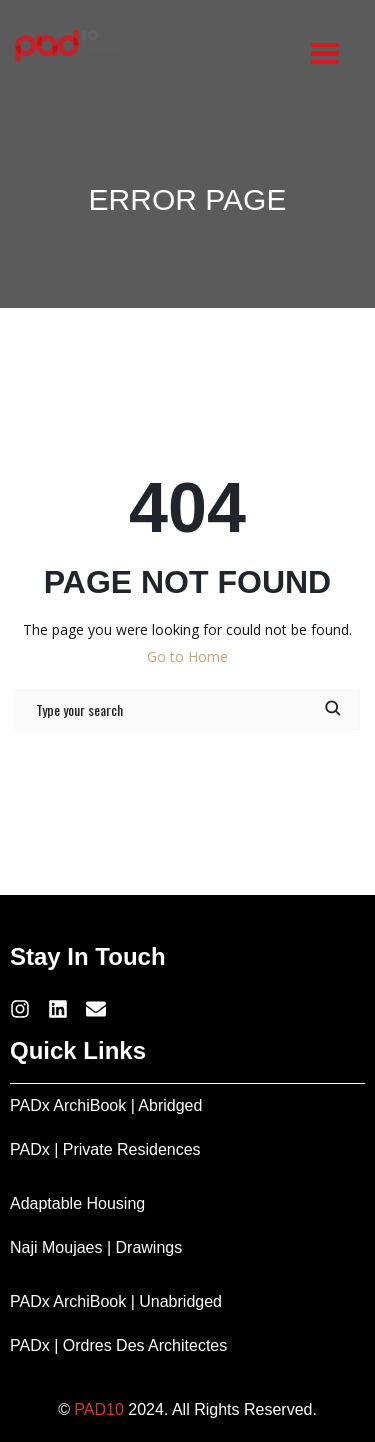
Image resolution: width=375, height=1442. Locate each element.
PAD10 (99, 1409)
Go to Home (187, 656)
